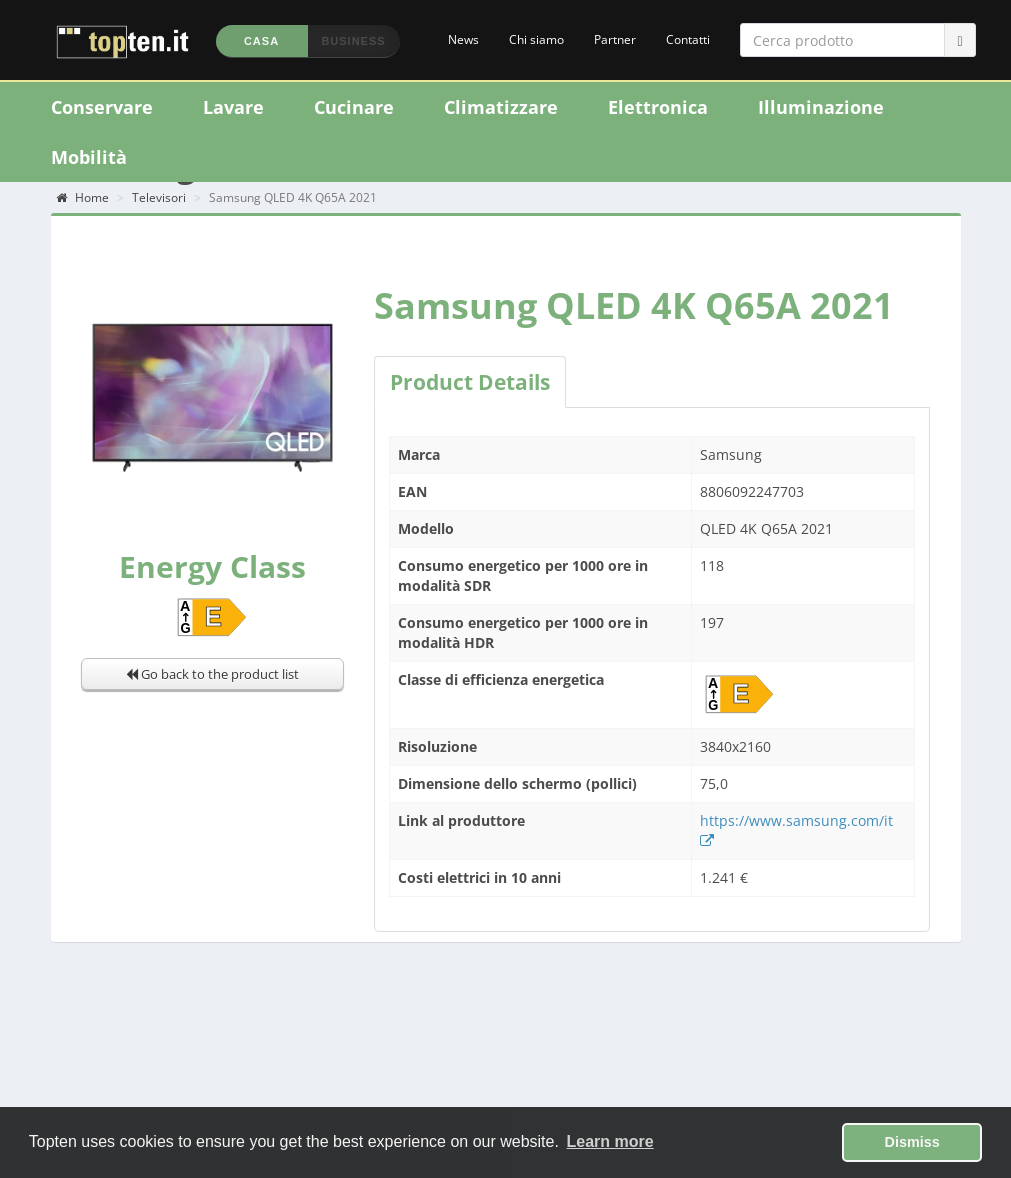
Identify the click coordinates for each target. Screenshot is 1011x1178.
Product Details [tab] (470, 382)
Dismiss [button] (912, 1142)
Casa (261, 41)
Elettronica (658, 107)
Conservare (102, 107)
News (463, 39)
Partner (615, 39)
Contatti (688, 39)
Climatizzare (501, 107)
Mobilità (89, 157)
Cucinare (354, 107)
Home (82, 197)
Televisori (159, 197)
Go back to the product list (212, 674)
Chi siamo (536, 39)
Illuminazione (821, 107)
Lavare (233, 107)
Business (353, 41)
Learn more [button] (610, 1141)
